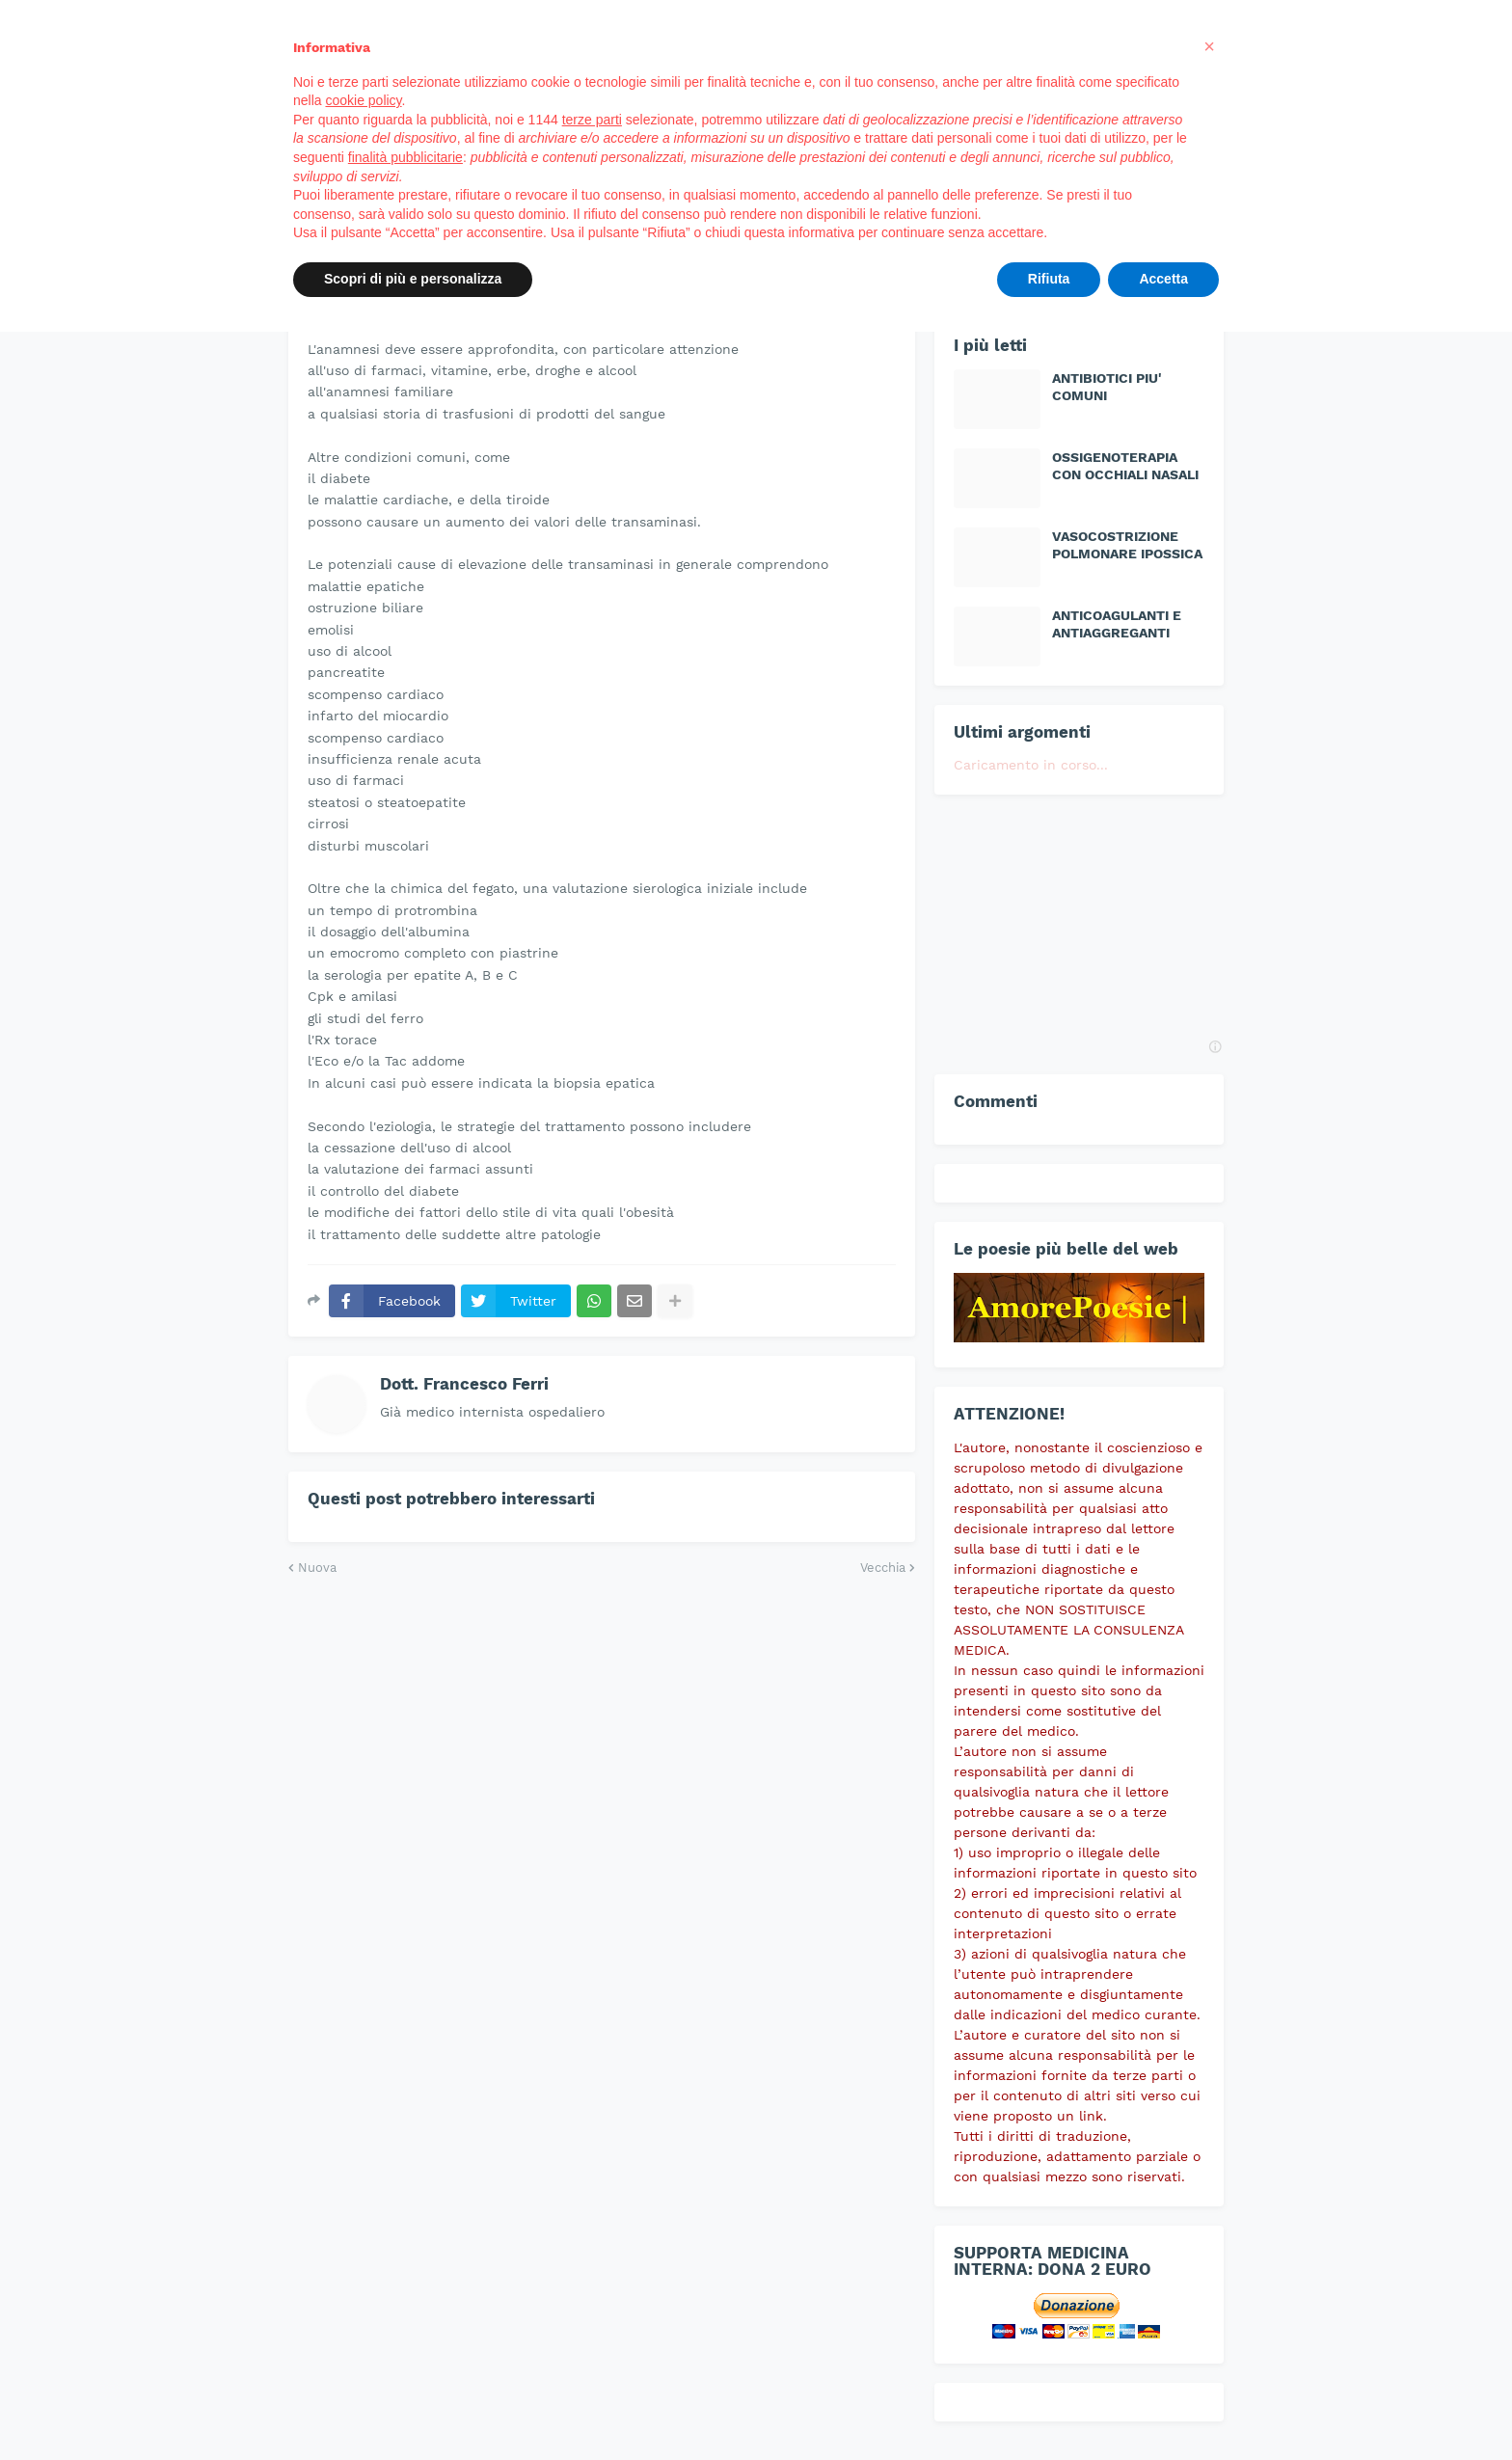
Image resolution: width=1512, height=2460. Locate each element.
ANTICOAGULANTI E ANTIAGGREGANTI (1116, 624)
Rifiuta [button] (1049, 278)
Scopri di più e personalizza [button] (412, 278)
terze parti (592, 119)
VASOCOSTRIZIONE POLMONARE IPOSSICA (1127, 544)
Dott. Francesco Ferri (464, 1383)
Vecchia (882, 1567)
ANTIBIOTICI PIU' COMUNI (1107, 386)
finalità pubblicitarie (405, 157)
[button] (1209, 46)
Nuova (317, 1567)
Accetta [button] (1163, 278)
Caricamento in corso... (1031, 764)
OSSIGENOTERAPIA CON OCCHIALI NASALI (1125, 465)
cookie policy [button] (363, 100)
